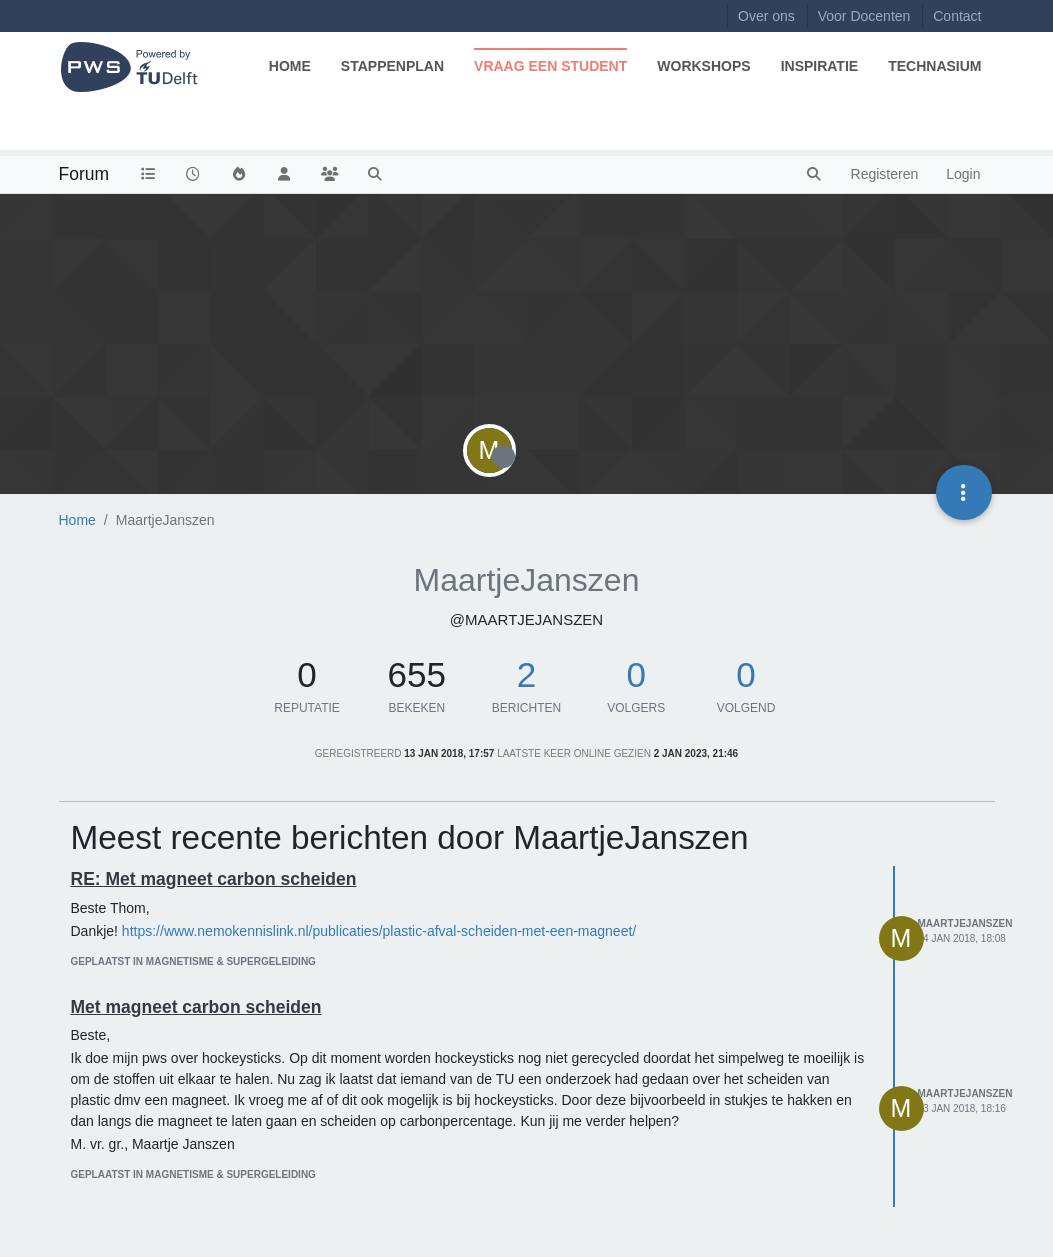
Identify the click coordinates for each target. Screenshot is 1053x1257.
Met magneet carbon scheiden (196, 1007)
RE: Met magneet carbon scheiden (214, 879)
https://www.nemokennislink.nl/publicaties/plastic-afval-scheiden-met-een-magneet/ (379, 931)
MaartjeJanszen (965, 923)
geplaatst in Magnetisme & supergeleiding (193, 961)
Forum (84, 174)
